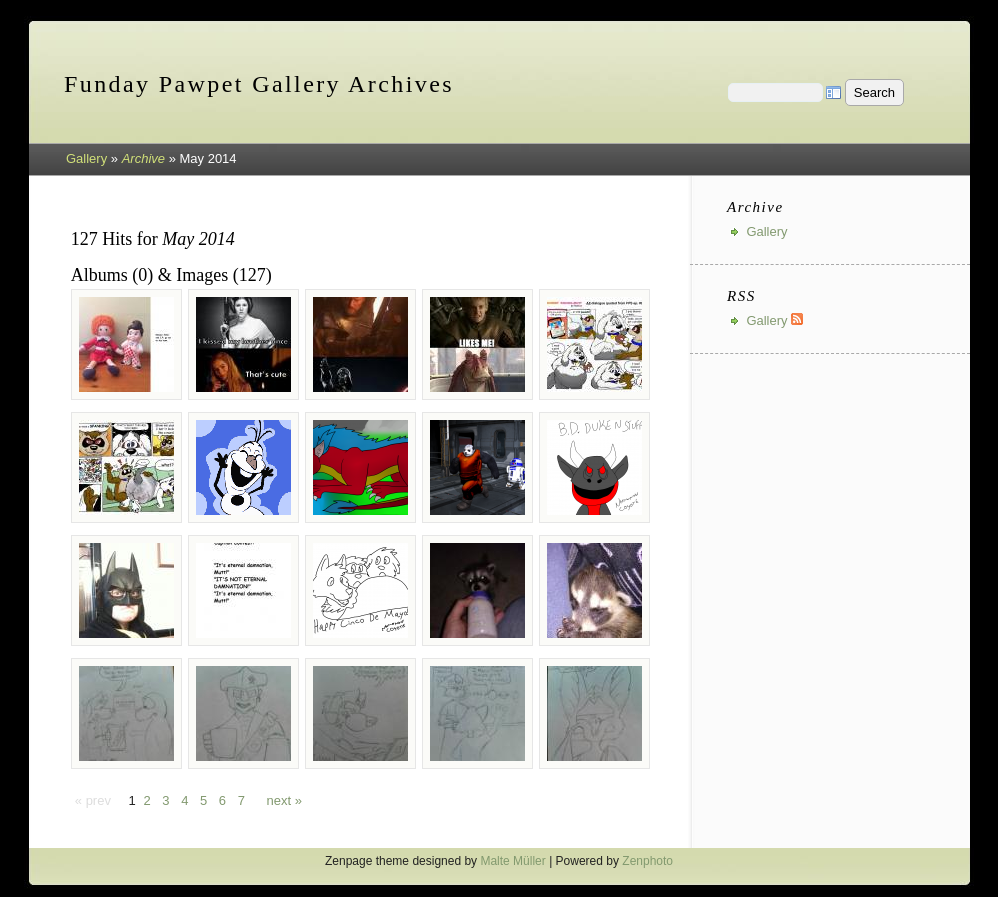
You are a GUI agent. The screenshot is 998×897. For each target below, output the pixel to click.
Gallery (86, 158)
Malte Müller (512, 861)
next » (284, 800)
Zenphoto (647, 861)
